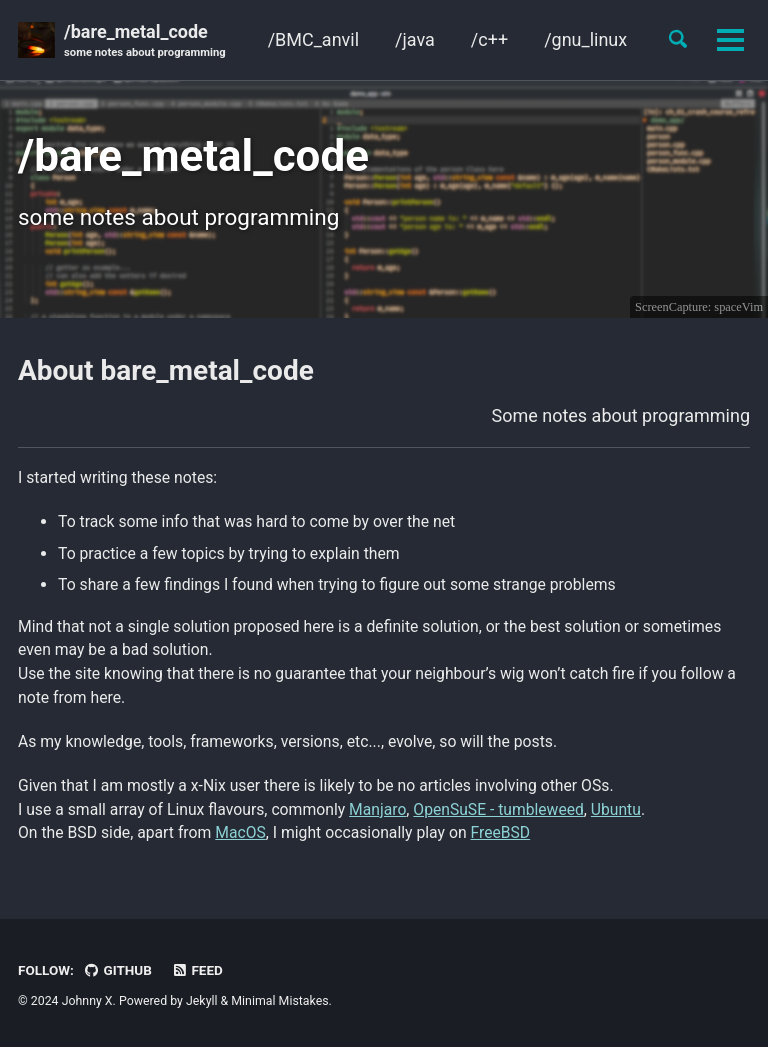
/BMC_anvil (312, 39)
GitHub (117, 970)
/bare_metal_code (145, 41)
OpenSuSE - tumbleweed (499, 809)
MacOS (240, 832)
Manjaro (378, 809)
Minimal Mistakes (279, 1001)
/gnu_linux (585, 39)
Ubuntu (617, 809)
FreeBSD (501, 832)
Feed (197, 970)
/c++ (489, 39)
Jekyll (202, 1001)
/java (415, 39)
